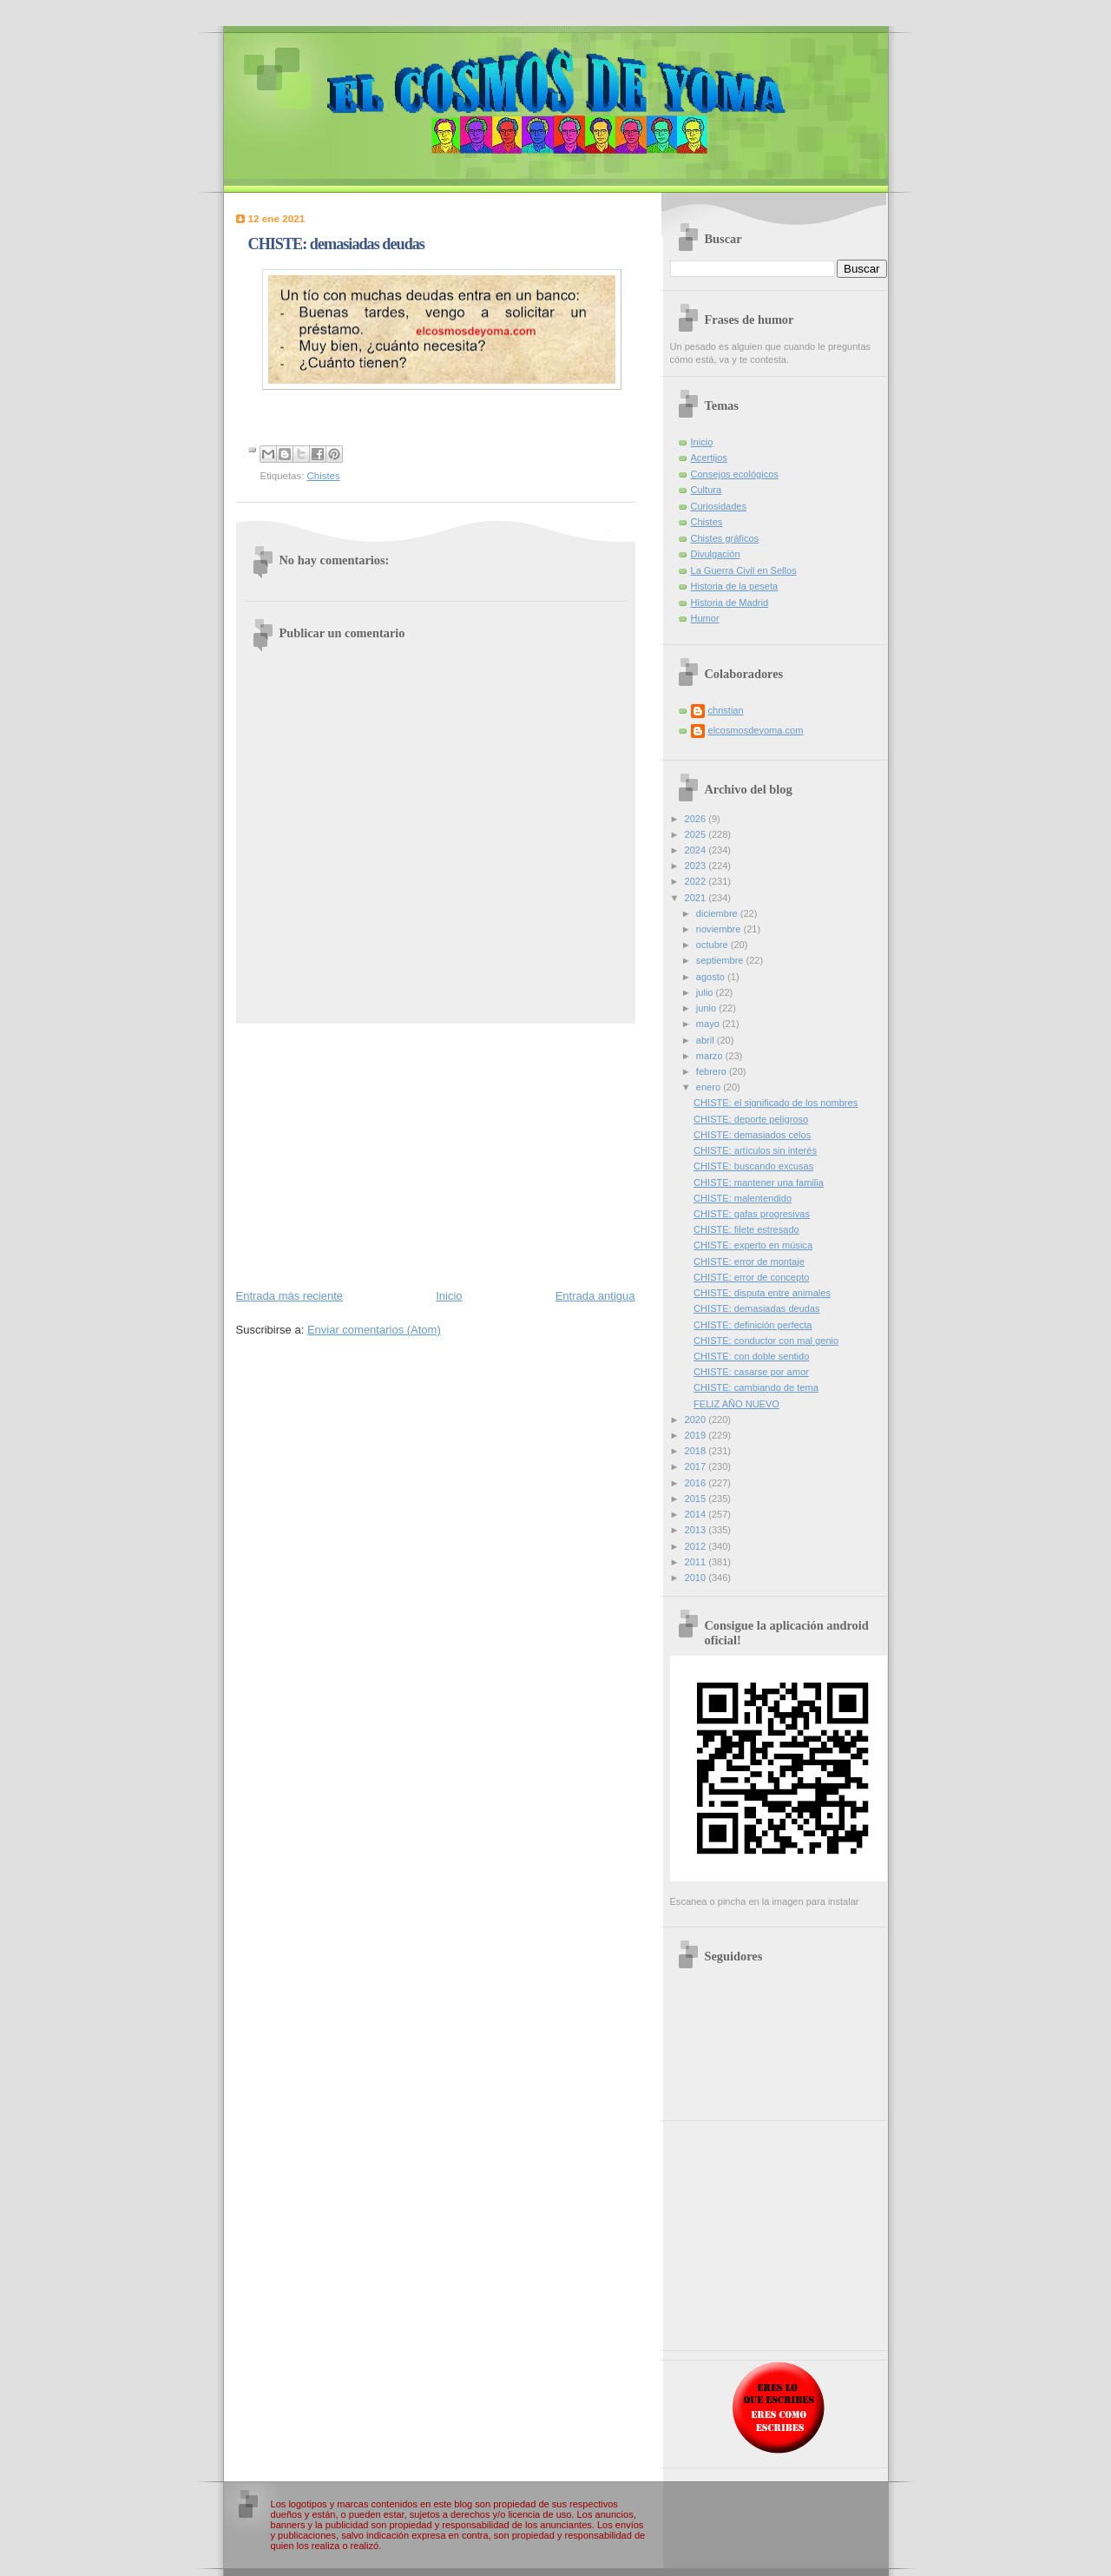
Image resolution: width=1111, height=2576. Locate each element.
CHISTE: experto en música (753, 1245)
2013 (697, 1530)
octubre (713, 944)
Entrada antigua (595, 1295)
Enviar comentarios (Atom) (374, 1329)
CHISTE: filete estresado (746, 1229)
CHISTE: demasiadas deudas (757, 1308)
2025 (697, 834)
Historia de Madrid (730, 602)
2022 (697, 881)
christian (726, 710)
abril (706, 1040)
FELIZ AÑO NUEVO (736, 1404)
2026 (697, 819)
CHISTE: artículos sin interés (755, 1150)
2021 (697, 898)
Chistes (323, 476)
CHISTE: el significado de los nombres (776, 1102)
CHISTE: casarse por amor (751, 1372)
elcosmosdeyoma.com (756, 730)
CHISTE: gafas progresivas (752, 1214)
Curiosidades (718, 506)
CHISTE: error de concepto (751, 1277)
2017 (697, 1466)
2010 (697, 1577)
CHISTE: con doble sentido (751, 1356)
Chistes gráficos (725, 538)
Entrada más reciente (290, 1295)
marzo (711, 1056)
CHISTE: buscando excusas (753, 1166)
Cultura (706, 489)
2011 (697, 1562)
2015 (697, 1498)
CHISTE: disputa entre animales (762, 1293)
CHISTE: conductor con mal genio (766, 1340)
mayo (709, 1023)
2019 (697, 1435)
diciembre (718, 913)
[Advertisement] (435, 1154)
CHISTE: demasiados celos (752, 1135)
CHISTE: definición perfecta (753, 1325)
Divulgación (715, 554)
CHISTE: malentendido (743, 1198)
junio (707, 1008)
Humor (705, 618)
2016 (697, 1483)
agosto (711, 977)
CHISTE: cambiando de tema (756, 1387)
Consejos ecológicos (735, 474)
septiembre (721, 960)
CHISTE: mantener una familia (759, 1182)
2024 (697, 850)
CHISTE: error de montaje (749, 1261)
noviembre (720, 929)
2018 (697, 1451)
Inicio (449, 1295)
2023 (697, 865)
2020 (697, 1419)
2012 (697, 1546)
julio (706, 992)
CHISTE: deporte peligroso (751, 1119)
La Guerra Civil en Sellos (744, 570)
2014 (697, 1514)
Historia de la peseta (735, 586)
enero (709, 1087)
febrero (712, 1071)
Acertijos (709, 457)
